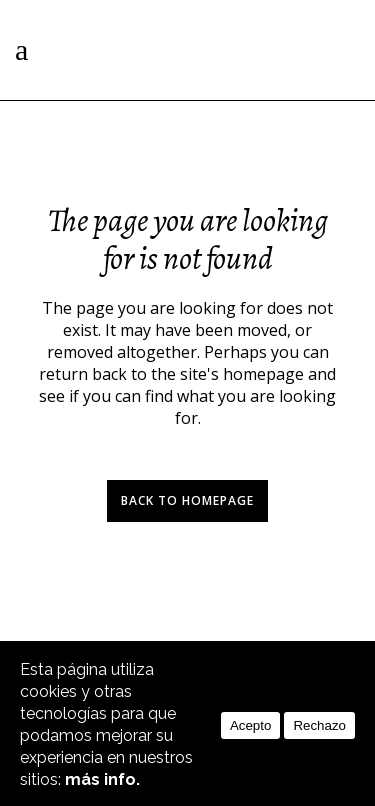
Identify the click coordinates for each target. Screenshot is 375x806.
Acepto (251, 725)
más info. (102, 779)
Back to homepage (187, 500)
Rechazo (319, 725)
